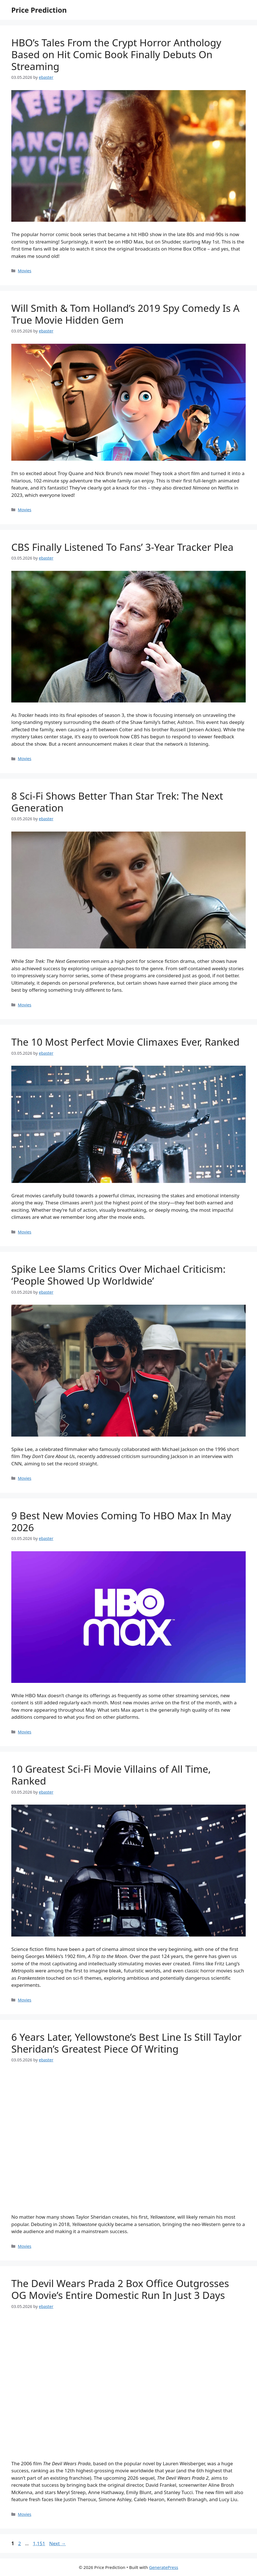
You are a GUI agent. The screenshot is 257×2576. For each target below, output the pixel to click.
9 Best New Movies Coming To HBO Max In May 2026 (121, 1521)
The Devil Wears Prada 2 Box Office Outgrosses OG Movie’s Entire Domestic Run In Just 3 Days (120, 2289)
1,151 (39, 2543)
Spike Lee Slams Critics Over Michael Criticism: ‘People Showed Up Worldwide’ (118, 1274)
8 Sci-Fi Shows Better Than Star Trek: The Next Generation (117, 801)
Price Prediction (39, 10)
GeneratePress (163, 2567)
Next (57, 2543)
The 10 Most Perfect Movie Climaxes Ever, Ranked (125, 1041)
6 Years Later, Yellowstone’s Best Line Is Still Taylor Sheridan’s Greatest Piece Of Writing (126, 2042)
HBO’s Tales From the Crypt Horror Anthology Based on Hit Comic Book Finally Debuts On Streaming (116, 54)
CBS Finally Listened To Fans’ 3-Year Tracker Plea (122, 547)
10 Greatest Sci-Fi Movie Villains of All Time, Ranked (111, 1774)
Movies (24, 270)
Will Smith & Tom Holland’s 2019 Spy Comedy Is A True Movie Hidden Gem (125, 314)
